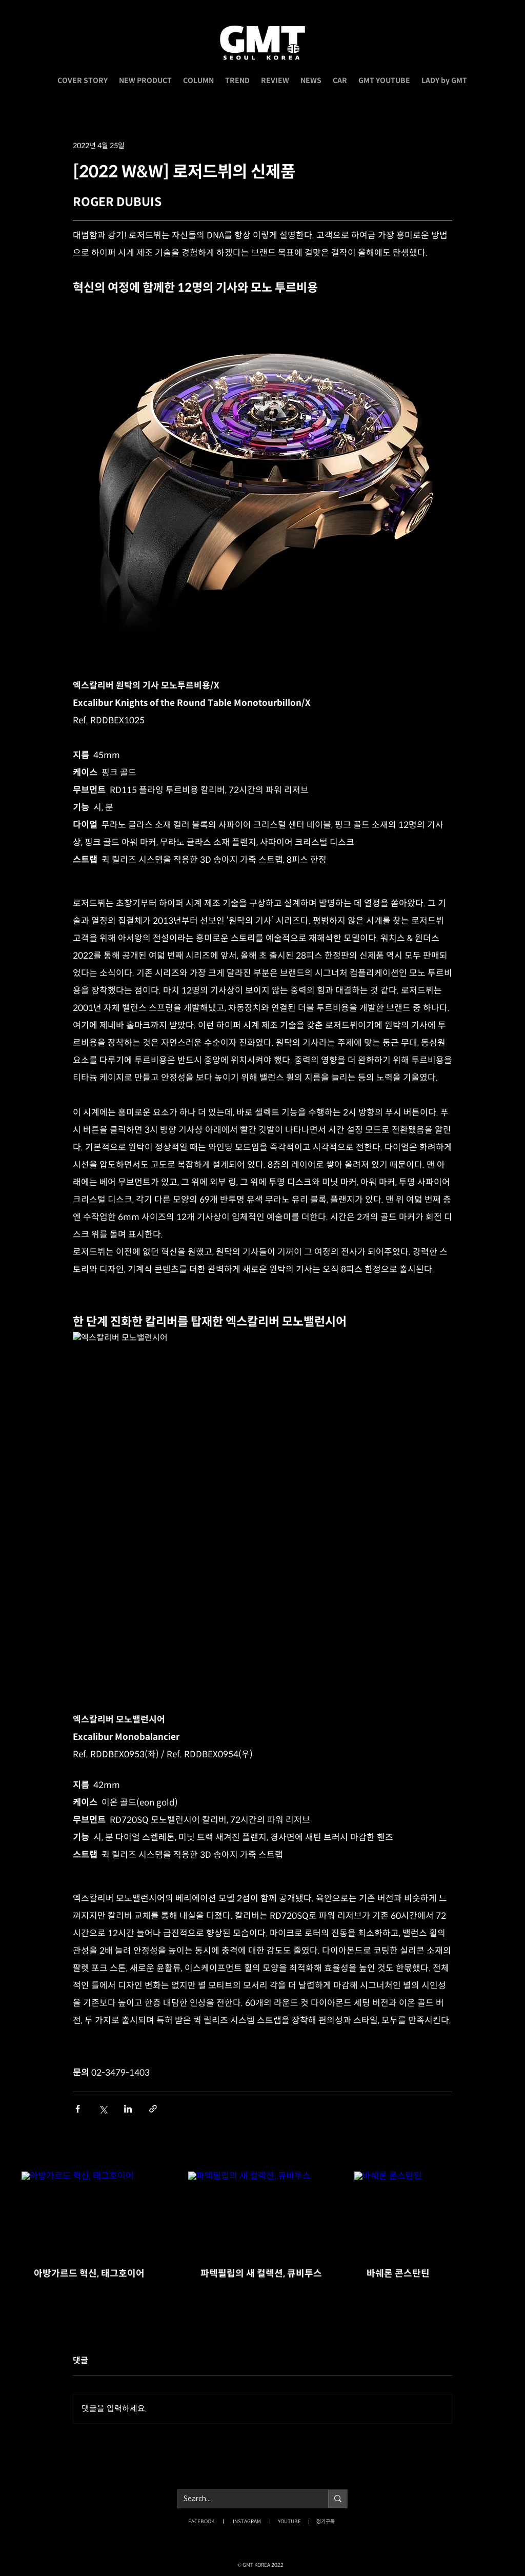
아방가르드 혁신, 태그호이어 (89, 2273)
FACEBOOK (201, 2521)
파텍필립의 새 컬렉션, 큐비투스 (261, 2273)
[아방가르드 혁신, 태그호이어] (96, 2213)
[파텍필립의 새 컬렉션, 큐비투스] (262, 2214)
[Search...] (245, 2499)
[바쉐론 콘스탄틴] (428, 2213)
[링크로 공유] (153, 2109)
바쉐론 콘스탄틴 (398, 2273)
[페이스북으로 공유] (78, 2109)
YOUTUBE (289, 2521)
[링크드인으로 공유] (128, 2109)
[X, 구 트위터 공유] (103, 2109)
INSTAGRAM (247, 2521)
